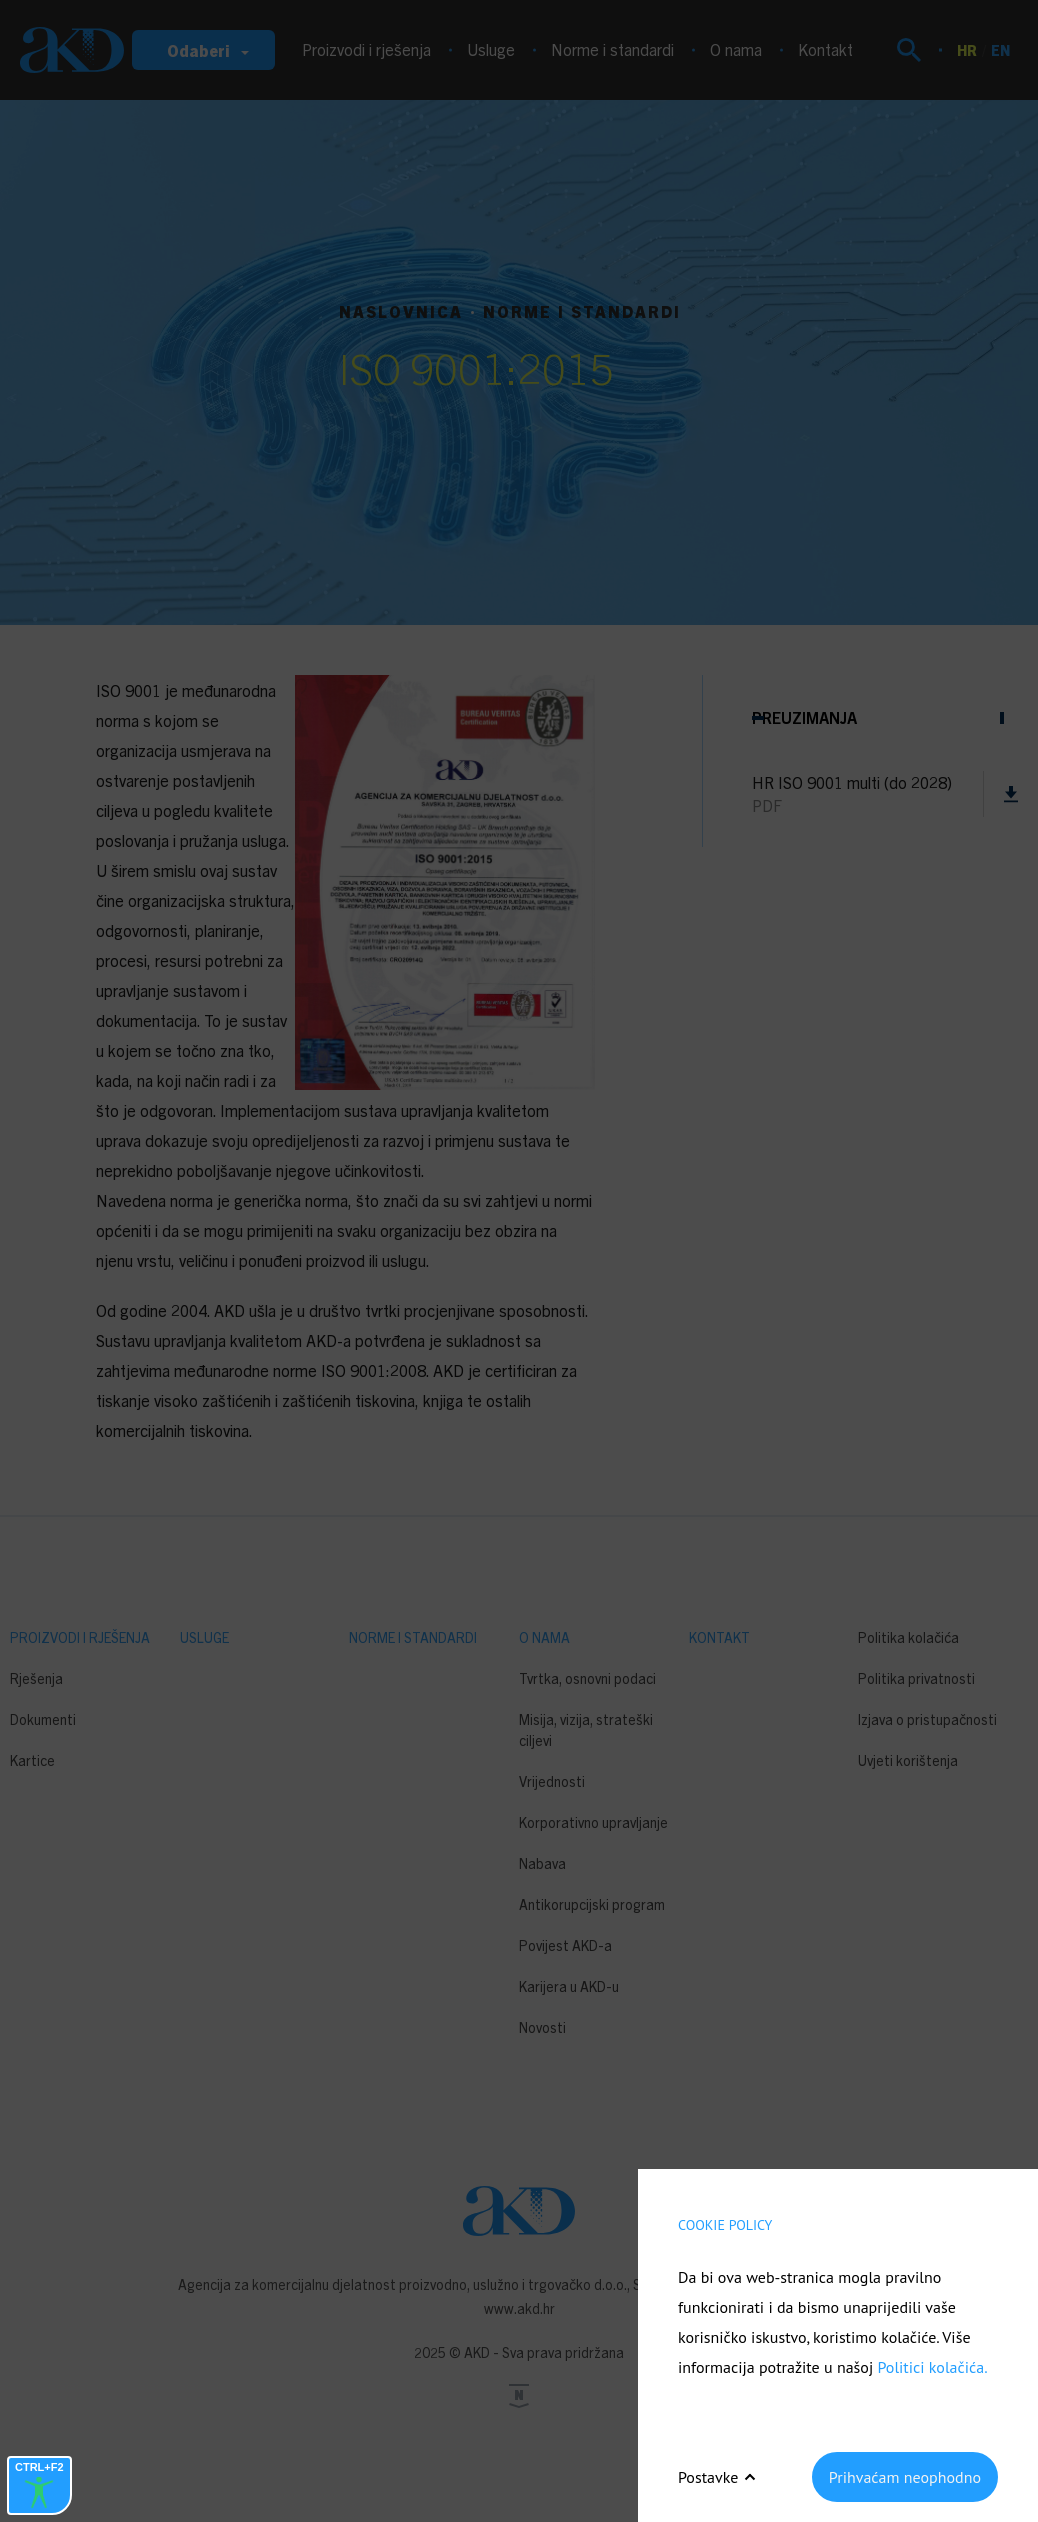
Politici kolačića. (932, 2367)
